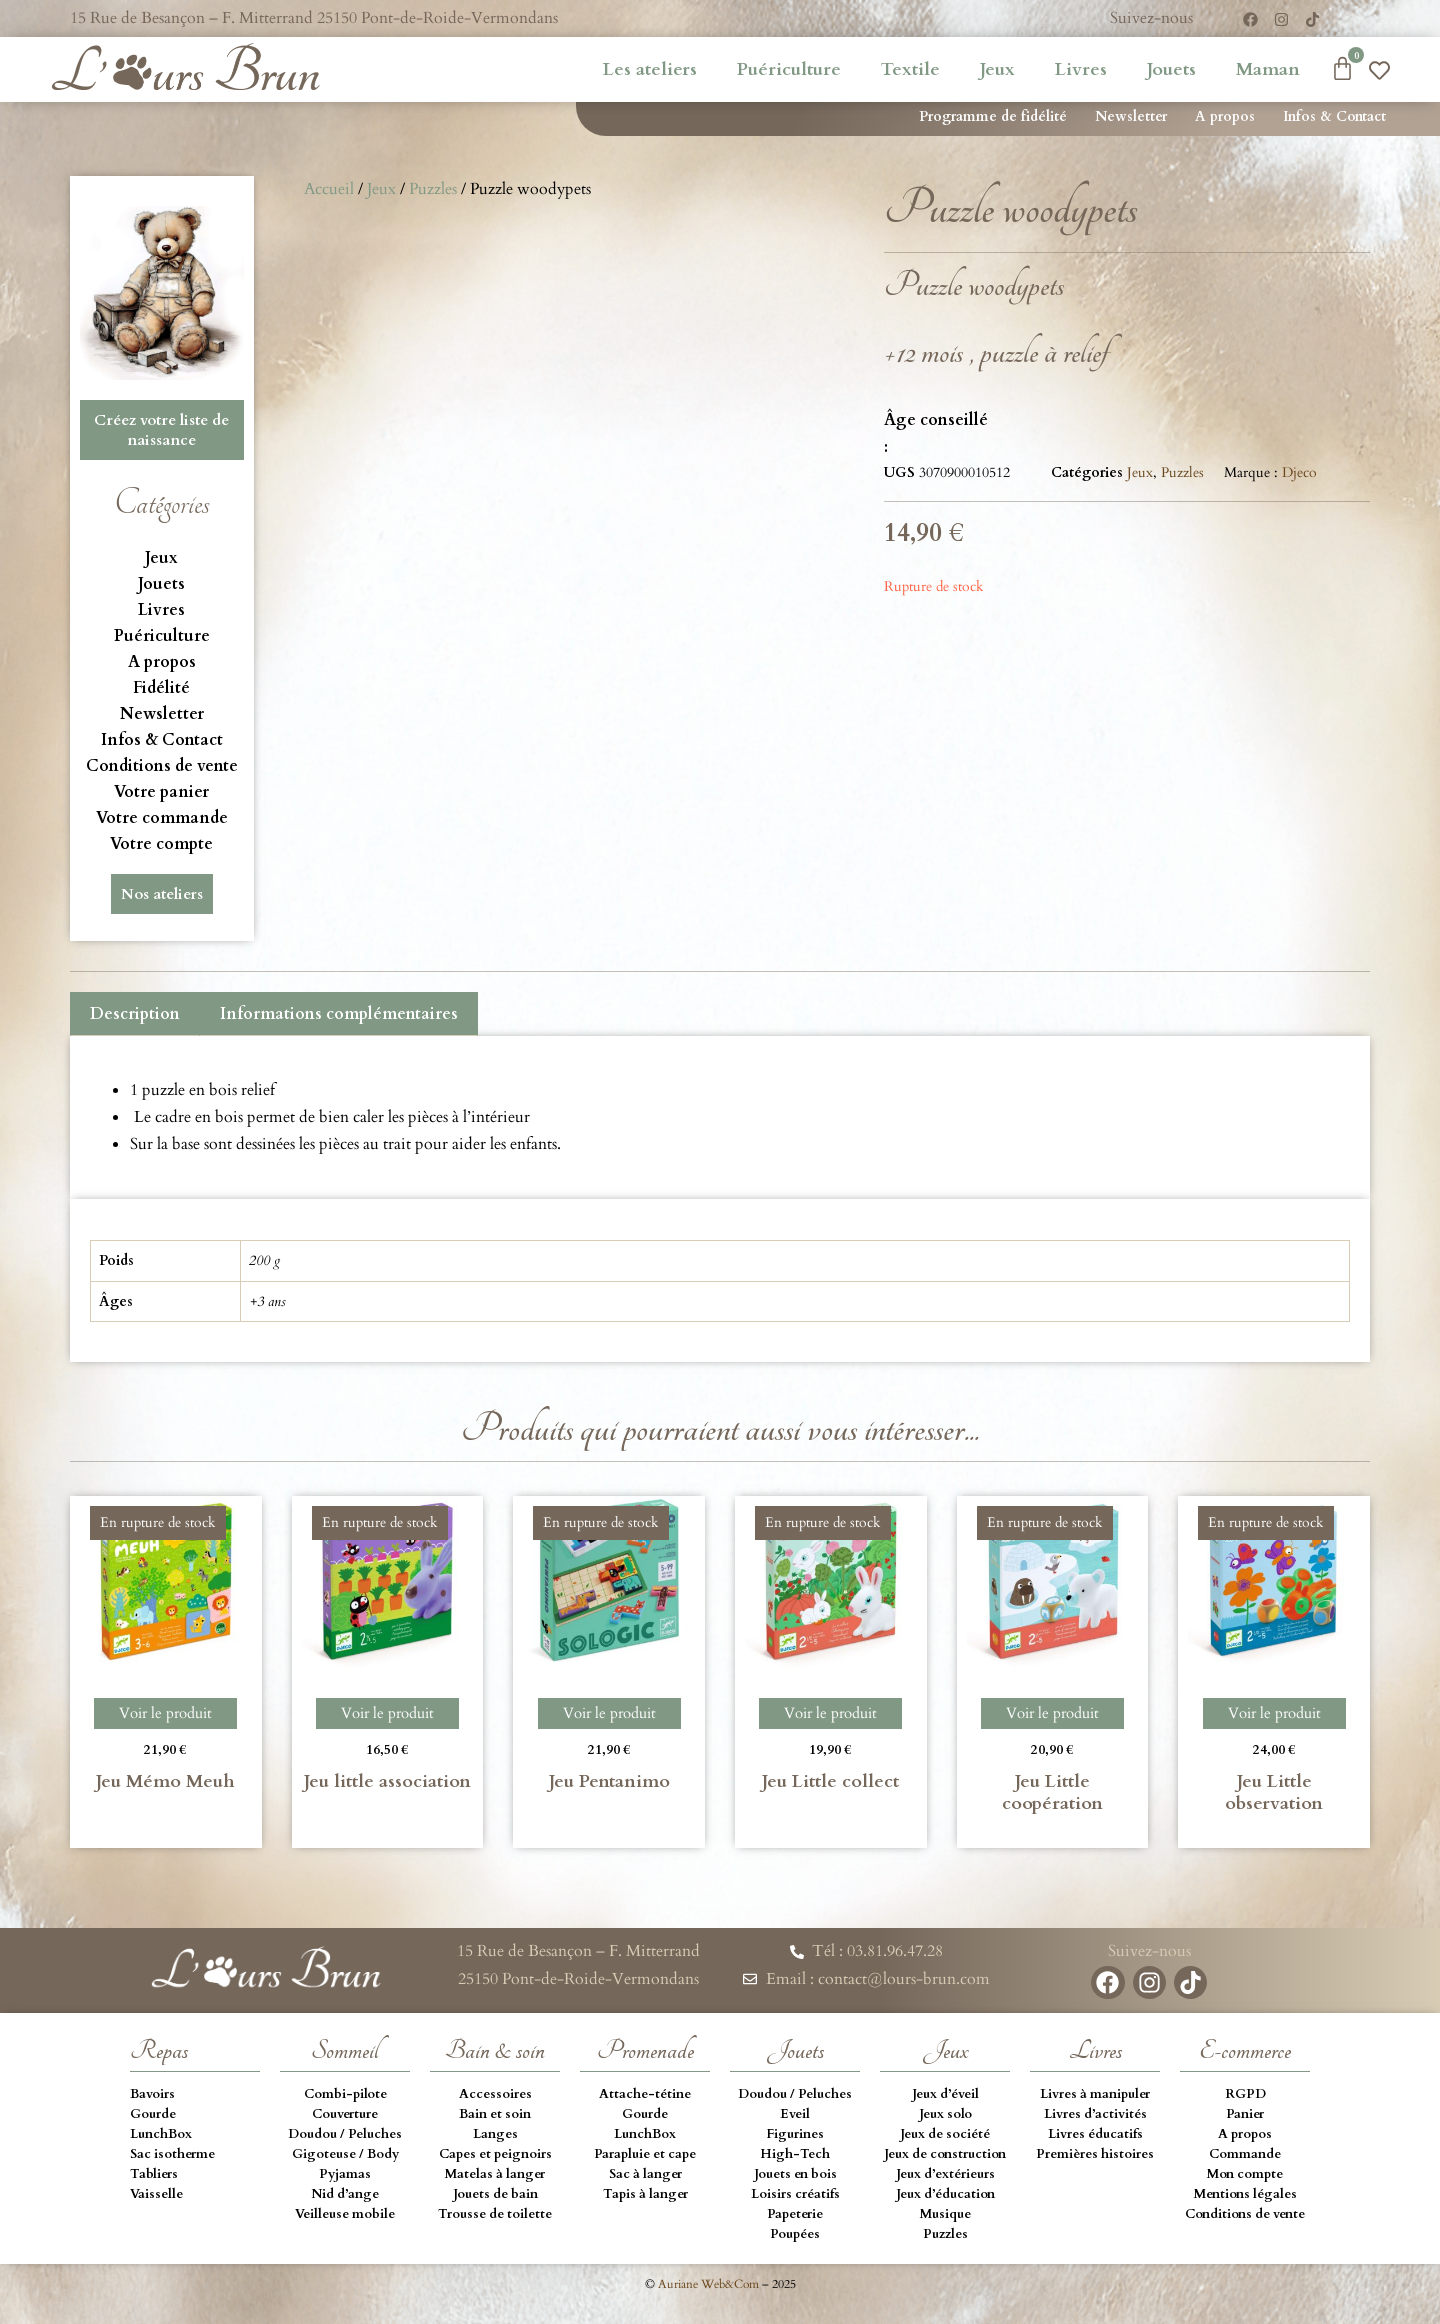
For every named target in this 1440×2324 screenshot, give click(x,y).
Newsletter (1131, 116)
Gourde (153, 2114)
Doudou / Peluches (345, 2134)
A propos (1225, 116)
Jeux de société (945, 2134)
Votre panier (161, 792)
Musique (945, 2214)
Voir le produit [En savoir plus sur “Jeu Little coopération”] (1052, 1713)
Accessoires (495, 2094)
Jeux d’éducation (945, 2194)
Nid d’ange (345, 2194)
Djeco (1299, 472)
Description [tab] (135, 1014)
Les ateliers (650, 69)
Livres (1081, 69)
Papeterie (795, 2214)
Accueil (329, 189)
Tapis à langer (645, 2194)
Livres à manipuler (1095, 2094)
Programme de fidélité (993, 116)
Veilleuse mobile (345, 2214)
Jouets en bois (795, 2174)
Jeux (997, 69)
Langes (495, 2134)
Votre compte (161, 844)
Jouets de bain (495, 2194)
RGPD (1245, 2094)
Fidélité (161, 688)
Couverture (345, 2114)
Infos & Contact (1334, 116)
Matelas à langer (495, 2174)
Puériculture (789, 69)
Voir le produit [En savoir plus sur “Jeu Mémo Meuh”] (165, 1713)
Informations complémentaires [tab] (339, 1014)
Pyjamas (345, 2174)
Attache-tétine (645, 2094)
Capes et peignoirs (495, 2154)
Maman (1268, 69)
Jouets (1171, 69)
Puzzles (433, 189)
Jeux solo (945, 2114)
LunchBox (161, 2134)
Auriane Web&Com (708, 2284)
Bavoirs (152, 2094)
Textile (910, 69)
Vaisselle (156, 2194)
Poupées (795, 2234)
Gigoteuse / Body (345, 2154)
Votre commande (162, 818)
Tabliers (154, 2174)
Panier (1245, 2114)
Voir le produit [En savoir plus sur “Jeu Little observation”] (1274, 1713)
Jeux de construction (945, 2154)
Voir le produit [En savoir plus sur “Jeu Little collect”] (830, 1713)
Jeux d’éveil (945, 2094)
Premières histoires (1095, 2154)
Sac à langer (645, 2174)
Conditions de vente (162, 766)
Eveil (795, 2114)
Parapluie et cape (645, 2154)
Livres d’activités (1095, 2114)
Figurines (795, 2134)
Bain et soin (495, 2114)
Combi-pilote (345, 2094)
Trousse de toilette (495, 2214)
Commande (1245, 2154)
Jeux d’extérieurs (945, 2174)
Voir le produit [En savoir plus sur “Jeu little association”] (387, 1713)
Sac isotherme (172, 2154)
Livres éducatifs (1095, 2134)
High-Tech (795, 2154)
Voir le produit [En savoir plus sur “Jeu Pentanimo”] (609, 1713)
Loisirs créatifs (795, 2194)
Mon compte (1245, 2174)
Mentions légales (1245, 2194)
